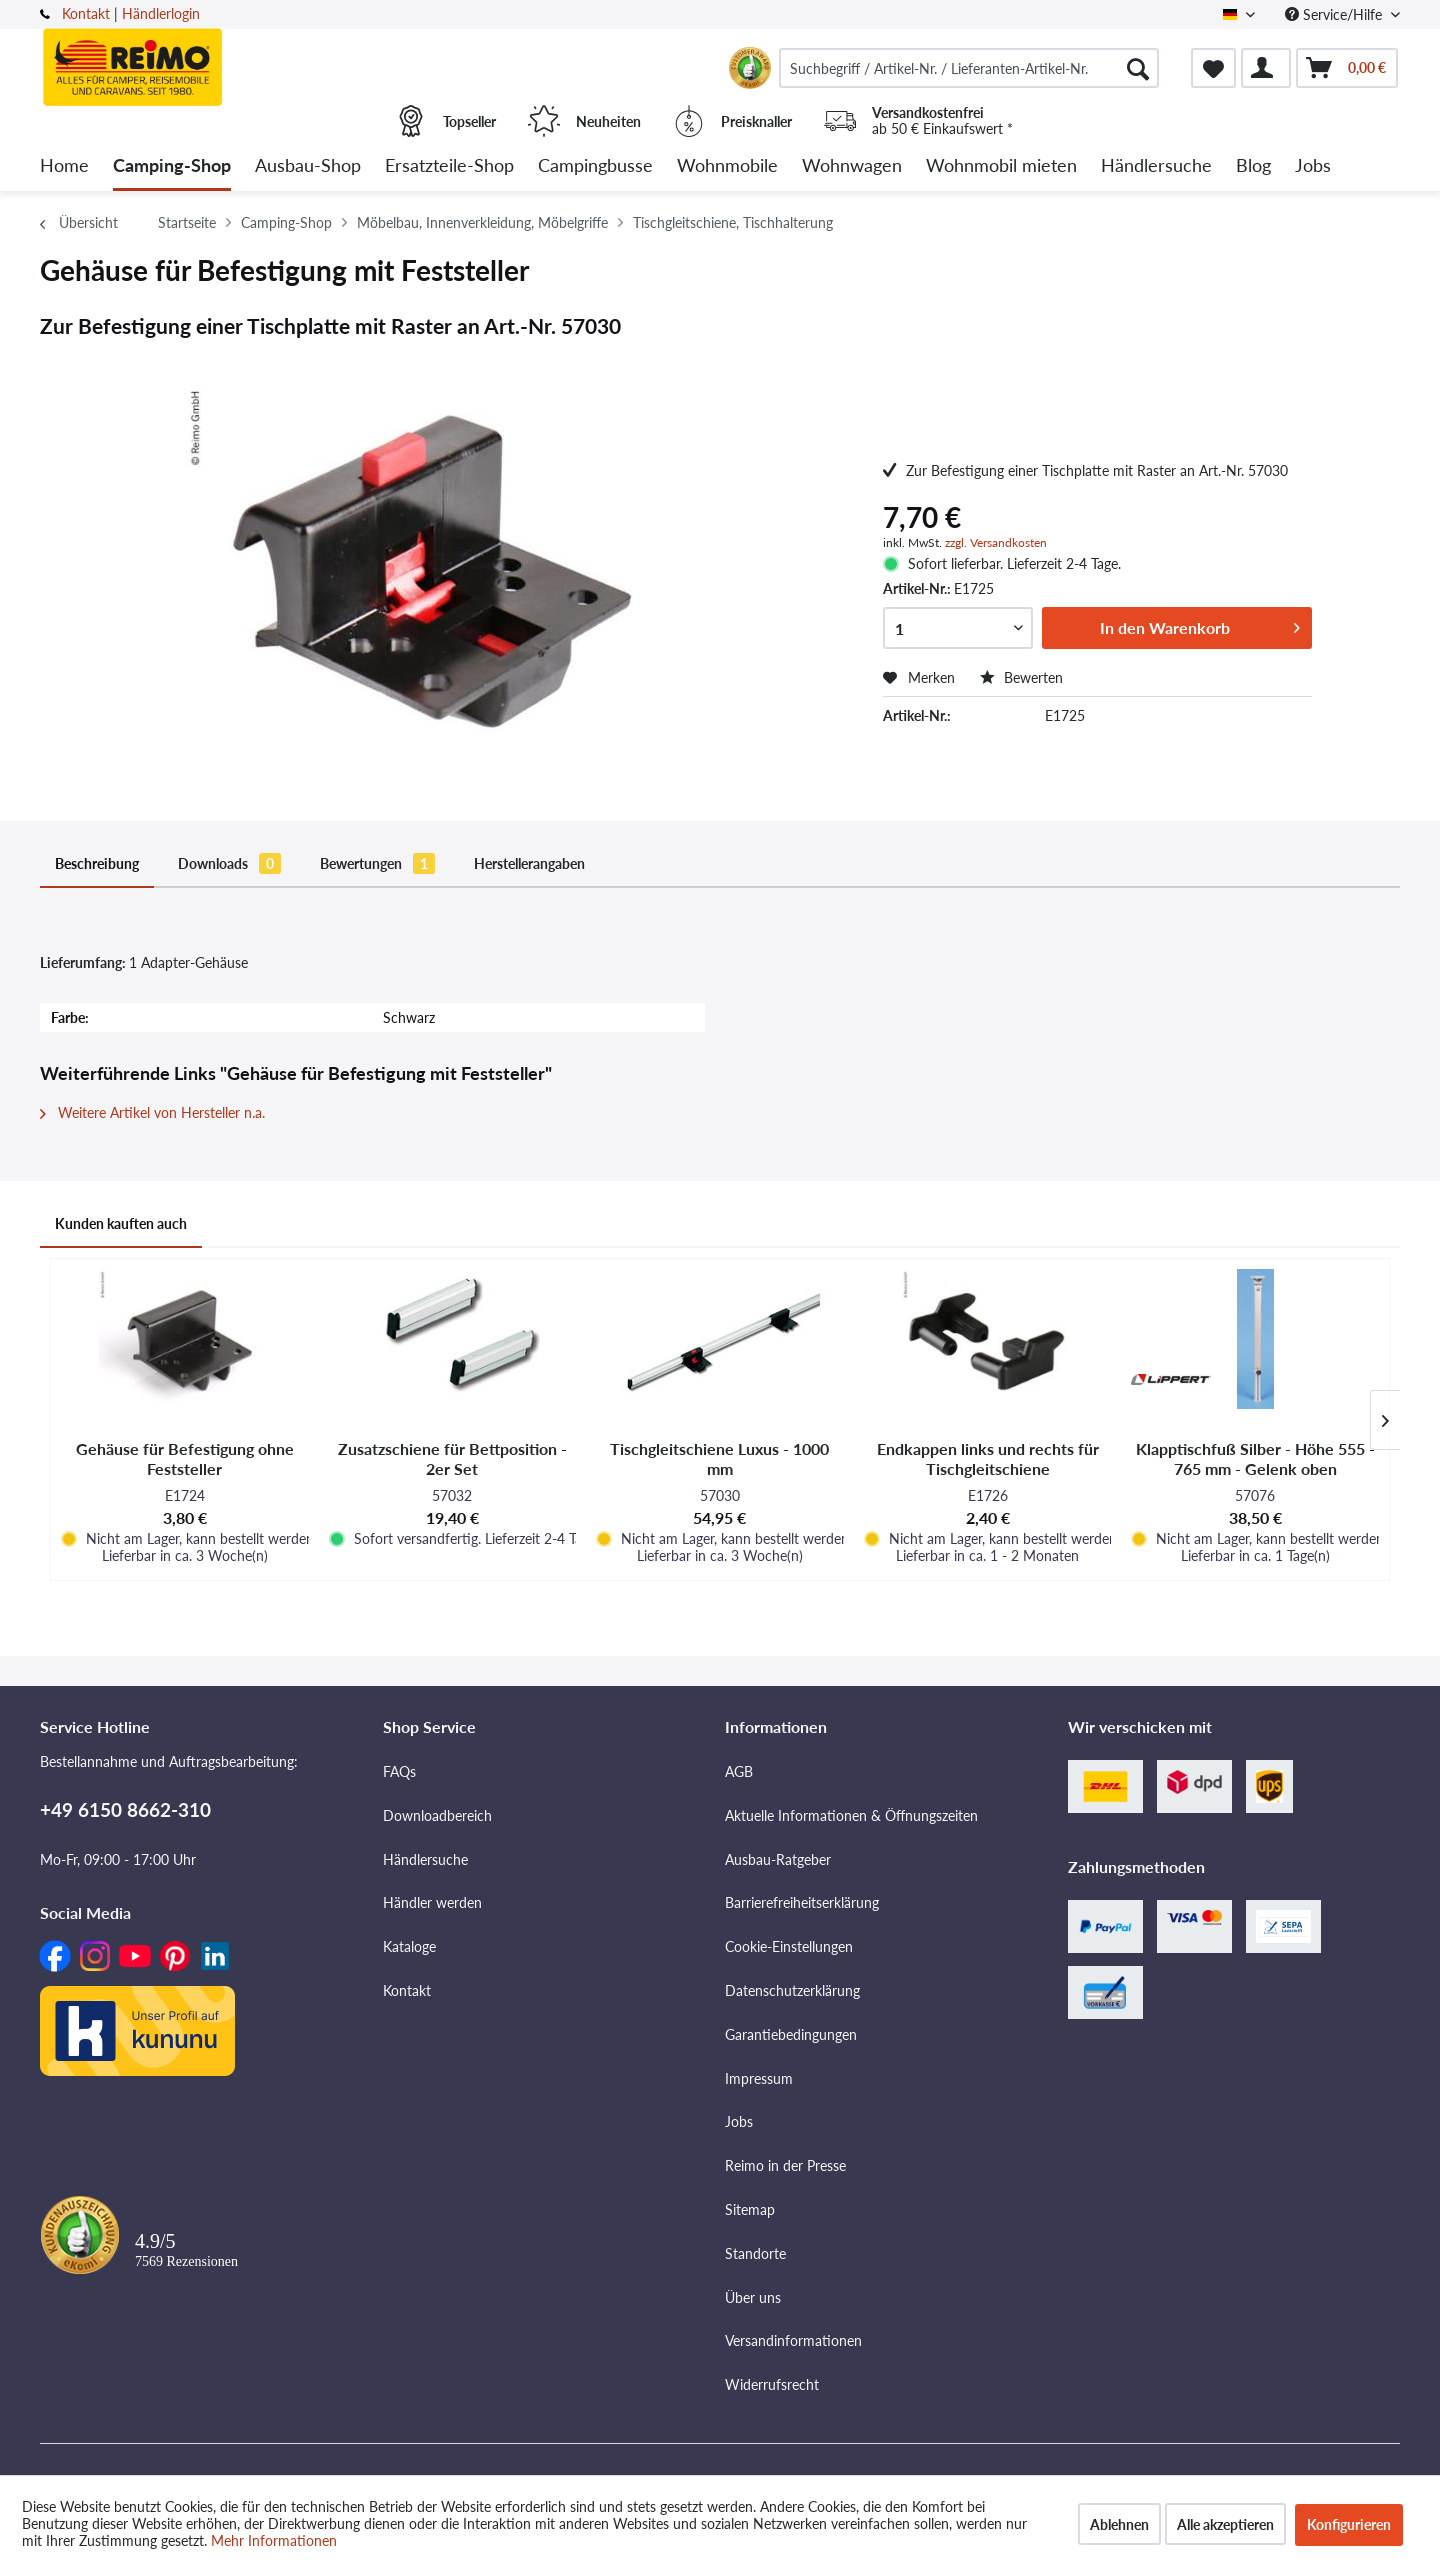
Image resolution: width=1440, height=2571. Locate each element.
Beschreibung (97, 863)
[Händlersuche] (1156, 166)
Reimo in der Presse (785, 2165)
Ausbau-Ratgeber (778, 1859)
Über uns (753, 2297)
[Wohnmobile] (727, 166)
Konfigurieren (1349, 2524)
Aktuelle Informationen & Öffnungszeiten (851, 1815)
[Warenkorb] (1347, 68)
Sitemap (750, 2209)
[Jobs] (1313, 166)
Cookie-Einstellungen (789, 1946)
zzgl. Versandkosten (996, 542)
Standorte (755, 2253)
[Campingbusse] (595, 166)
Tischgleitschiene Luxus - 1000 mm (719, 1458)
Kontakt (86, 13)
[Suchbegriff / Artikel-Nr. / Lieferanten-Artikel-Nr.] (969, 68)
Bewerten (1021, 677)
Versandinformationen (793, 2340)
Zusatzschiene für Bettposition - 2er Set (452, 1458)
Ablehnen (1119, 2524)
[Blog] (1253, 166)
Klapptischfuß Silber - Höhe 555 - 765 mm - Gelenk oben (1255, 1458)
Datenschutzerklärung (792, 1990)
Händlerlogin (161, 13)
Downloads (229, 863)
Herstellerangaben (529, 863)
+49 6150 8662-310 (125, 1809)
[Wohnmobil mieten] (1001, 166)
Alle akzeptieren (1225, 2524)
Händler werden (432, 1902)
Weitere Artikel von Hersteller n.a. (152, 1112)
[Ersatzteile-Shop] (449, 166)
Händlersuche (425, 1859)
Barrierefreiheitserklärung (802, 1902)
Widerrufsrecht (772, 2384)
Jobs (739, 2121)
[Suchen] (1138, 68)
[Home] (64, 166)
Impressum (759, 2078)
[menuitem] (969, 68)
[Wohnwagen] (852, 166)
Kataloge (409, 1946)
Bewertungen (377, 863)
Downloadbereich (437, 1815)
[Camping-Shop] (172, 166)
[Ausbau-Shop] (308, 166)
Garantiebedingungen (791, 2034)
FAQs (399, 1771)
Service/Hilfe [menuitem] (1335, 14)
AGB (739, 1771)
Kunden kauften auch (121, 1223)
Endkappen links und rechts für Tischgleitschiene (988, 1458)
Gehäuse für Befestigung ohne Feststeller (185, 1458)
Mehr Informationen (274, 2540)
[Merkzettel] (1213, 68)
